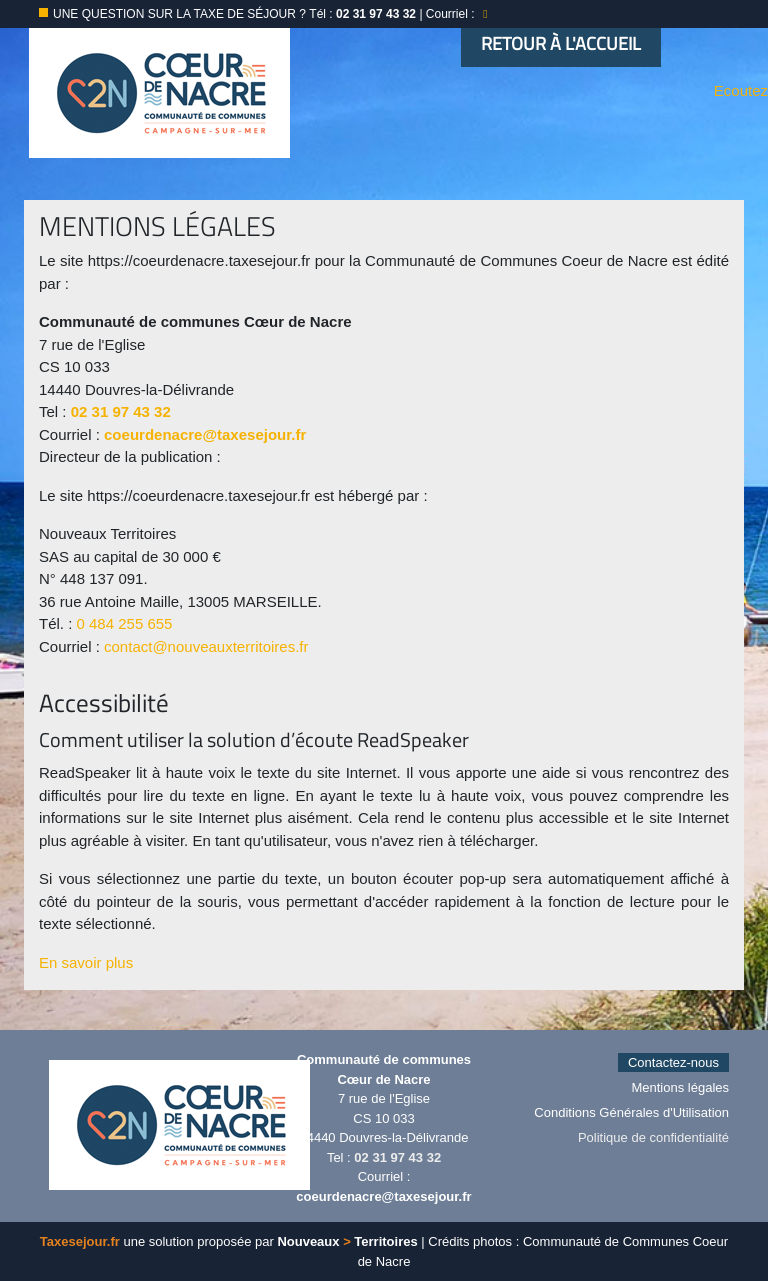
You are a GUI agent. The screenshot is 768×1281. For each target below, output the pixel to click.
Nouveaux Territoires (347, 1241)
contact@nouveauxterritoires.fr (206, 646)
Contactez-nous (673, 1062)
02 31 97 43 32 (121, 411)
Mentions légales (680, 1087)
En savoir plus (86, 962)
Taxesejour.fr (80, 1241)
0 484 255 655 (125, 623)
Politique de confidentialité (653, 1137)
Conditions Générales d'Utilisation (631, 1112)
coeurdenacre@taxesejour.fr (205, 434)
